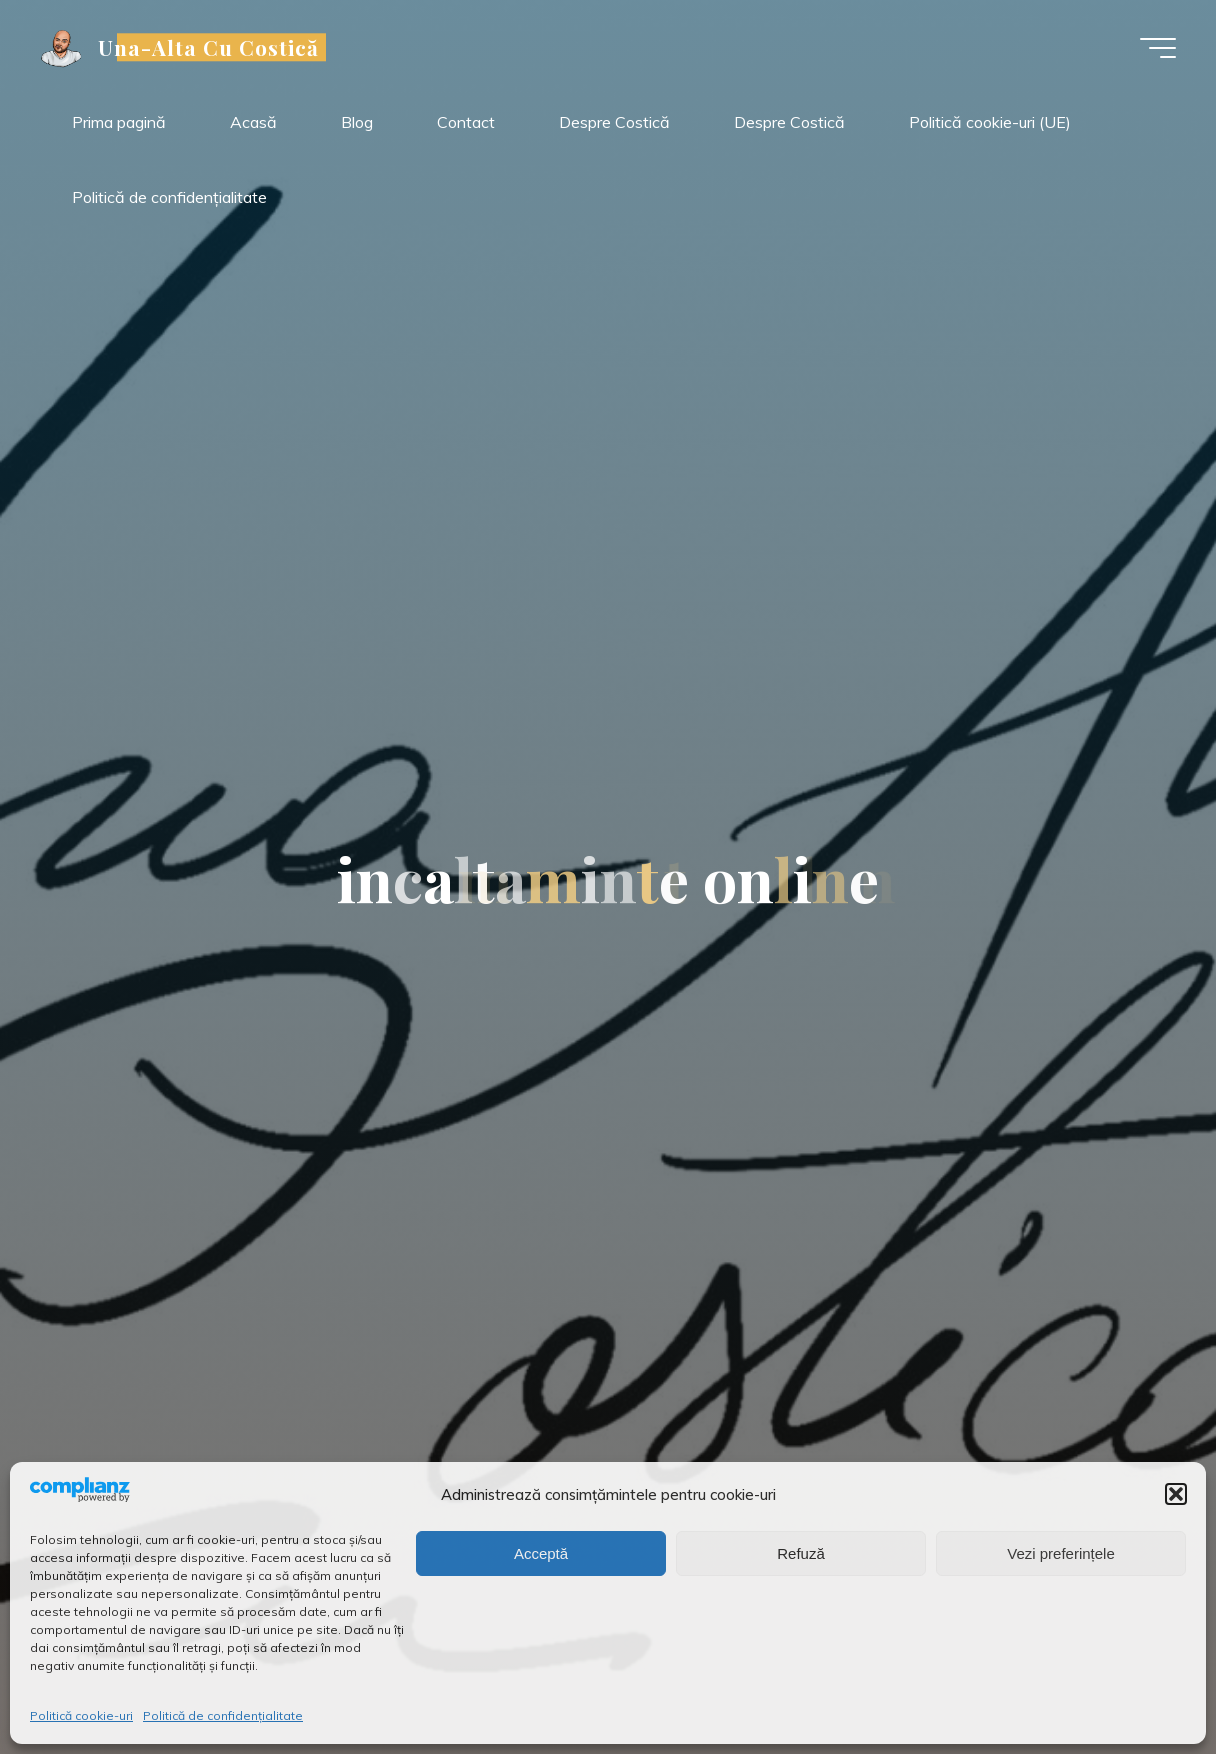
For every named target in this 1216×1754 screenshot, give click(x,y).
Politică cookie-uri (81, 1715)
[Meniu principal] (1158, 48)
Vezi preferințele (1061, 1553)
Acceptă (541, 1553)
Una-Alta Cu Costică (209, 47)
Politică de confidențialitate (223, 1715)
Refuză (801, 1553)
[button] (1176, 1494)
